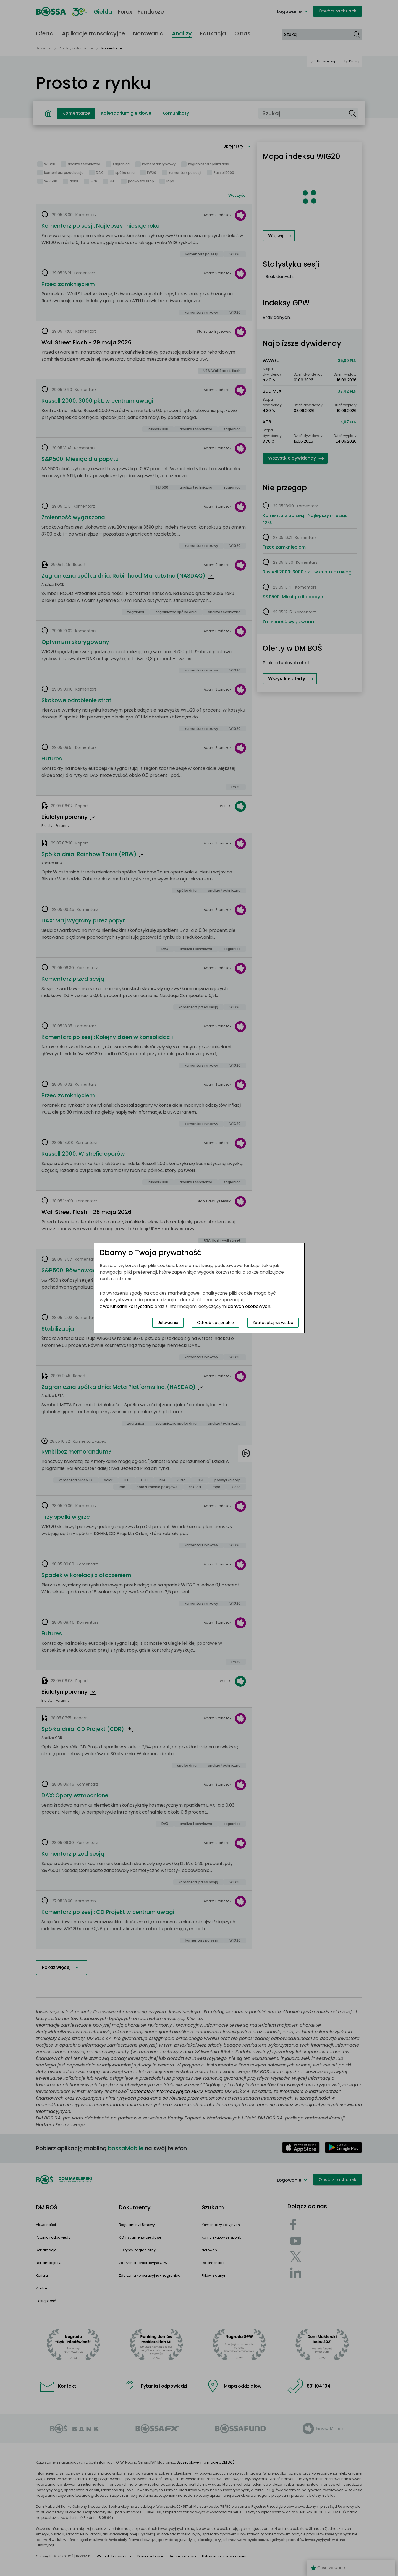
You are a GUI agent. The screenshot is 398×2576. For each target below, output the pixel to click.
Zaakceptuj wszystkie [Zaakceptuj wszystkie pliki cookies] (273, 1322)
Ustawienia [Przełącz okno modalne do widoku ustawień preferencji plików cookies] (168, 1322)
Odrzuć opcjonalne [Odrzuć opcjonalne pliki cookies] (215, 1322)
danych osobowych (249, 1306)
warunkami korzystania (128, 1306)
